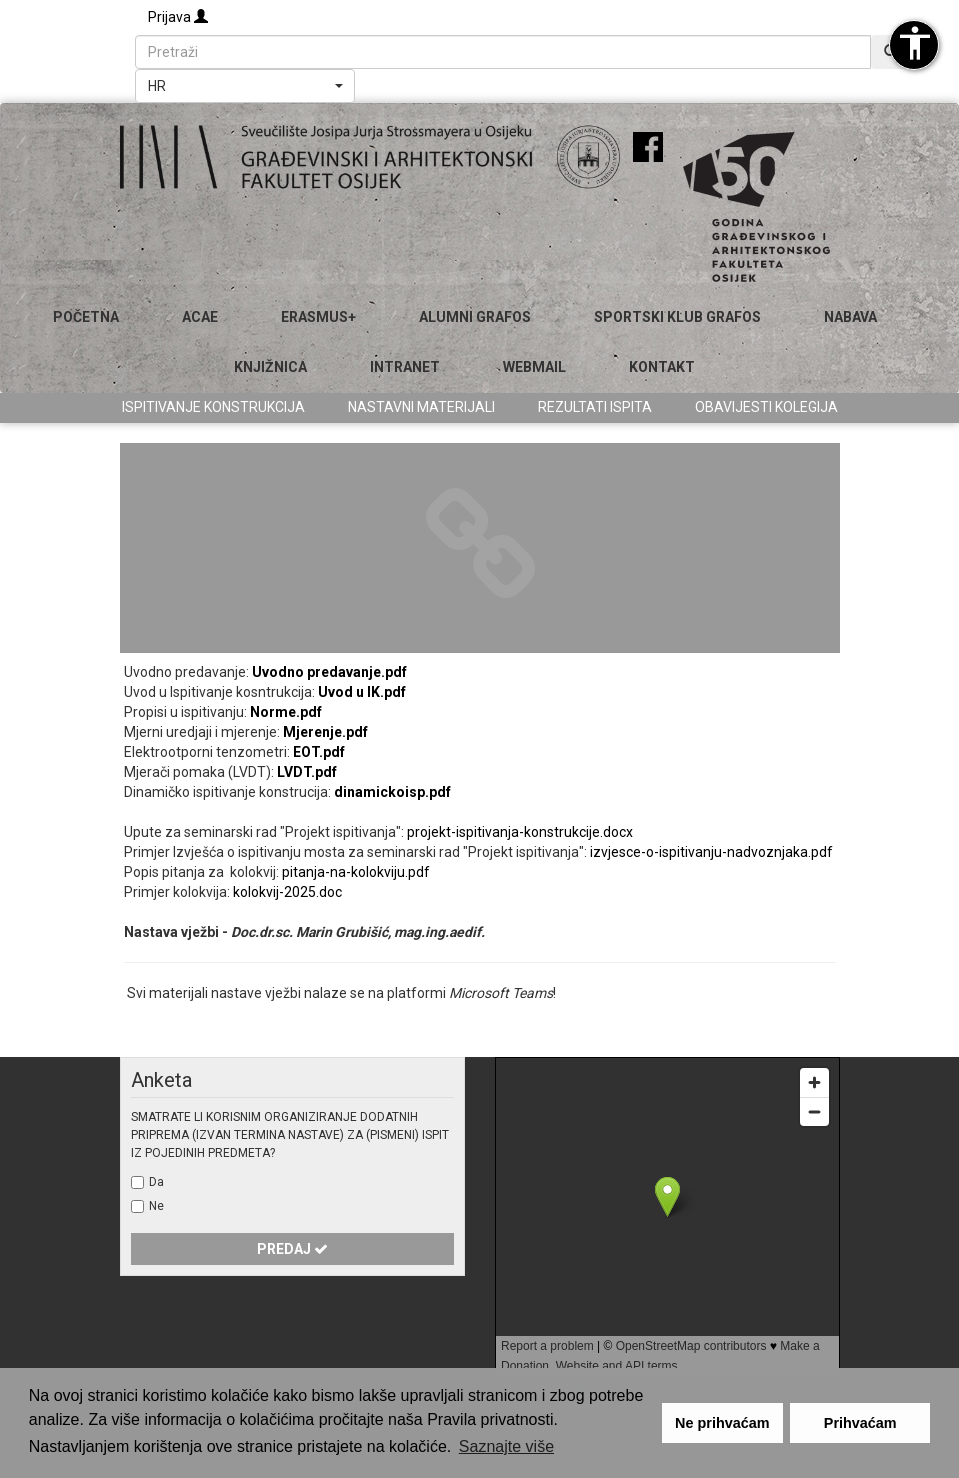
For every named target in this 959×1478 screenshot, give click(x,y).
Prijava (178, 17)
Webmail (534, 367)
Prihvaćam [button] (860, 1423)
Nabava (850, 317)
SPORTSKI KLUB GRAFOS (677, 317)
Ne (156, 1206)
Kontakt (662, 367)
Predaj (292, 1249)
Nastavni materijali (421, 407)
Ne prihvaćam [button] (722, 1423)
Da (156, 1182)
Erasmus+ (318, 317)
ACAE (200, 317)
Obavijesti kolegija (766, 407)
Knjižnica (270, 367)
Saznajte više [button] (506, 1446)
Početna (86, 317)
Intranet (405, 367)
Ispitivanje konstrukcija (213, 407)
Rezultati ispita (595, 407)
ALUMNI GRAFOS (475, 317)
